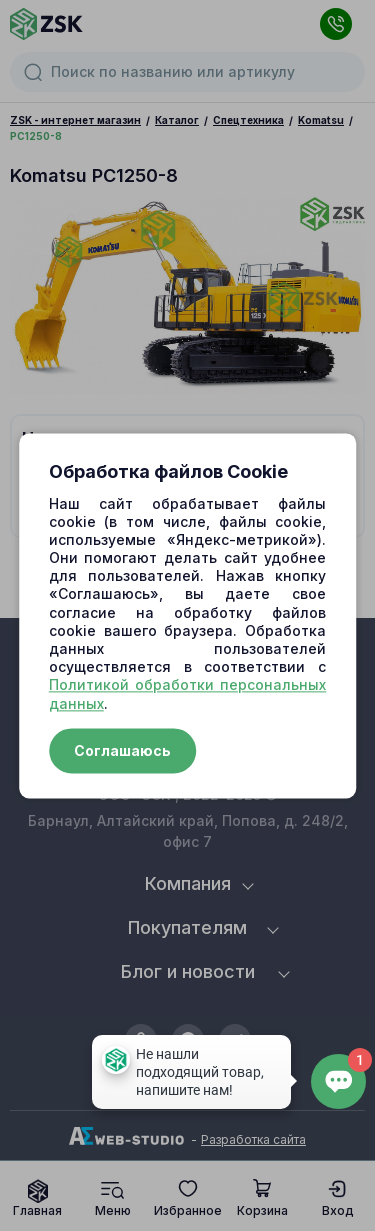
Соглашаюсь (122, 750)
